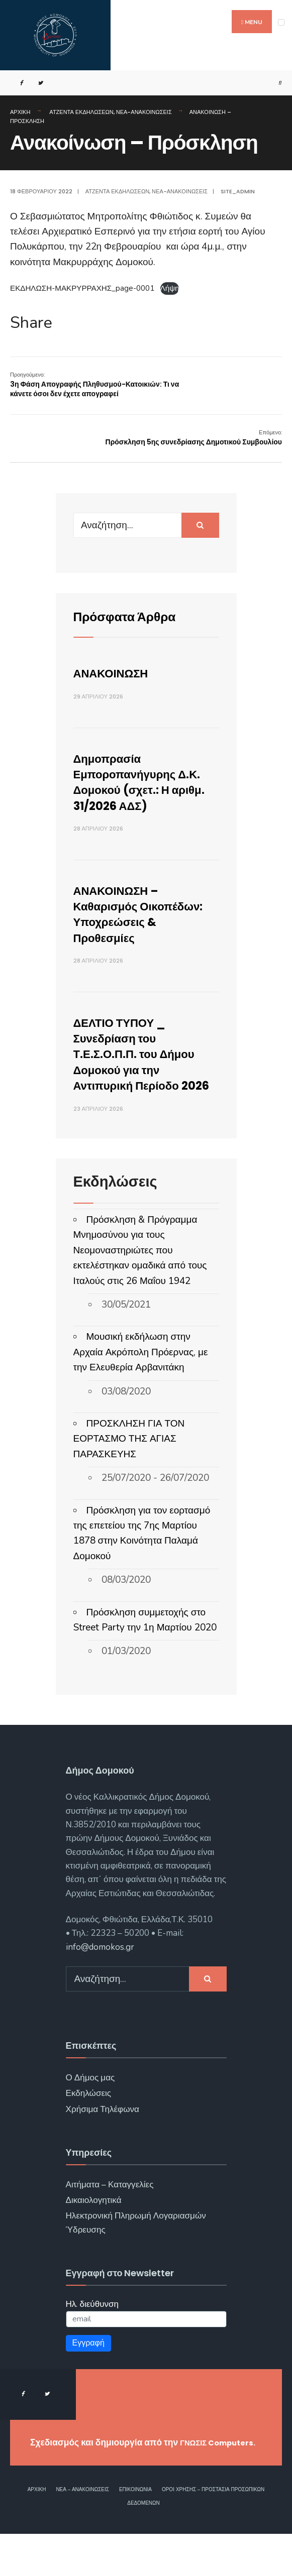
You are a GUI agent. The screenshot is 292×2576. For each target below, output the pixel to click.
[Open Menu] (281, 22)
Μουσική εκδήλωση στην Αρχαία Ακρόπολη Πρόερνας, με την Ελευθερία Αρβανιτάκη (140, 1384)
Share (31, 323)
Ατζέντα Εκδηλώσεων (81, 112)
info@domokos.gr (100, 1978)
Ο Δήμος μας (90, 2109)
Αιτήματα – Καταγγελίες (110, 2215)
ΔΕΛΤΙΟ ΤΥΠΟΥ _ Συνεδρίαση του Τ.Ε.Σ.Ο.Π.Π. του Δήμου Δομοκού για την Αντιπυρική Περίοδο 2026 (145, 1077)
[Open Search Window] (276, 83)
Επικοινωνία (135, 2531)
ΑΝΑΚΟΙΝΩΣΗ (117, 673)
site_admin (238, 191)
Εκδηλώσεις (89, 2125)
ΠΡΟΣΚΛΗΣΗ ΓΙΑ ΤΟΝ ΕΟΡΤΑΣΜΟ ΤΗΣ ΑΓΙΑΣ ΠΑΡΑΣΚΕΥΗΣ (129, 1470)
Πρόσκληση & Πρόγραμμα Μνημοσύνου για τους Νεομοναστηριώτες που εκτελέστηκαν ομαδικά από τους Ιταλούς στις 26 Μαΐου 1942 (140, 1282)
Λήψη (169, 288)
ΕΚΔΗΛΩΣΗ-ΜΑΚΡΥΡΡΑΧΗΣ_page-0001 (82, 288)
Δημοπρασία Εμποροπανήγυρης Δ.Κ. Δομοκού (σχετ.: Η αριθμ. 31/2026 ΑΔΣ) (144, 781)
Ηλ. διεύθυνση (92, 2335)
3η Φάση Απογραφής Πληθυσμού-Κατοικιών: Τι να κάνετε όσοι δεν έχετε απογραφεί (94, 385)
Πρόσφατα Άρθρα (134, 616)
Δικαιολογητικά (94, 2232)
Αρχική (20, 112)
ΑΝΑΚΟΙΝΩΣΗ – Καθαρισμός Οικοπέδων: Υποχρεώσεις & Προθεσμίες (123, 921)
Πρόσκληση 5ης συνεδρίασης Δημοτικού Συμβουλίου (194, 437)
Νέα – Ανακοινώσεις (82, 2531)
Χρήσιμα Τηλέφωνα (102, 2140)
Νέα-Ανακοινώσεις (144, 112)
